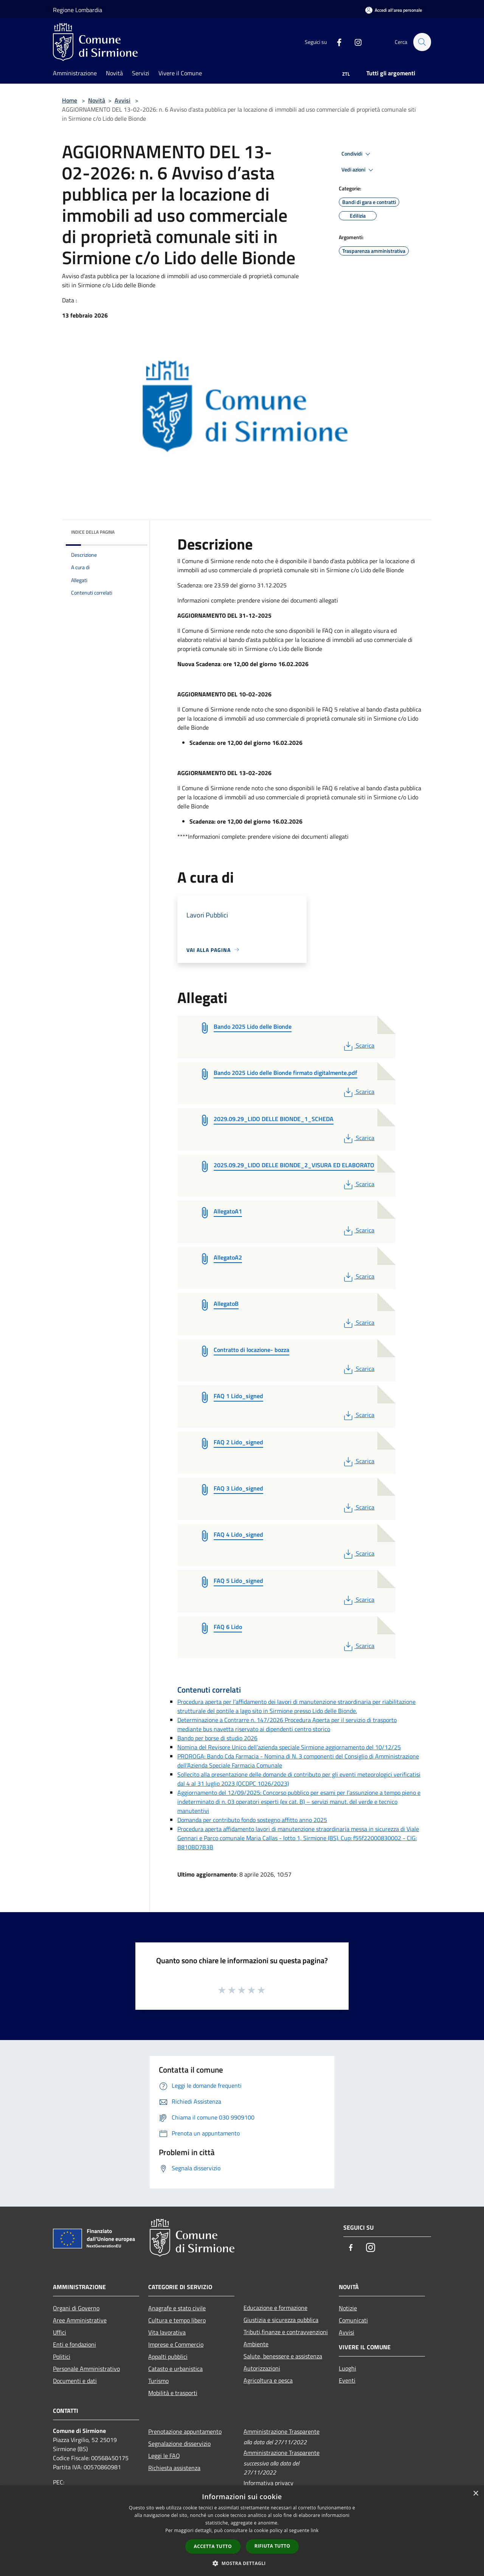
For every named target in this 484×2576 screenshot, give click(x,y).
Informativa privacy (268, 2482)
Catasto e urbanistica (175, 2368)
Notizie (348, 2308)
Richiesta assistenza (174, 2467)
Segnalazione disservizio (179, 2443)
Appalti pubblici (168, 2356)
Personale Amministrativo (86, 2368)
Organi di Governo (76, 2308)
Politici (61, 2356)
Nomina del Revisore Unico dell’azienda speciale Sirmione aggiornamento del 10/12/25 (289, 1747)
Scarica (358, 1045)
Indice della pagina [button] (93, 532)
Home (69, 100)
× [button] (475, 2494)
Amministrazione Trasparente (282, 2431)
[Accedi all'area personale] (393, 10)
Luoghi (347, 2368)
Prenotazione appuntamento (185, 2431)
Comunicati (353, 2320)
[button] (242, 2563)
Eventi (347, 2380)
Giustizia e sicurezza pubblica (281, 2319)
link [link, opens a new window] (315, 2530)
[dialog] (242, 2531)
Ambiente (256, 2344)
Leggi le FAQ (164, 2455)
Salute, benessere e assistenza (283, 2356)
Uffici (59, 2332)
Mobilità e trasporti (172, 2392)
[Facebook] (335, 41)
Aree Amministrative (80, 2320)
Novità (96, 100)
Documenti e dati (75, 2380)
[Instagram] (354, 41)
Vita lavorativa (167, 2332)
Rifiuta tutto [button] (272, 2546)
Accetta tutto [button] (213, 2546)
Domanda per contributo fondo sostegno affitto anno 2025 (252, 1819)
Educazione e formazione (275, 2307)
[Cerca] (422, 42)
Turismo (158, 2380)
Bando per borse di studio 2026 (217, 1738)
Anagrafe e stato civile (177, 2308)
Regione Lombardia (77, 9)
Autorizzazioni (262, 2368)
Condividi (356, 154)
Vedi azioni (358, 169)
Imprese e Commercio (175, 2344)
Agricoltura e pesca (268, 2380)
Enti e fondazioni (74, 2344)
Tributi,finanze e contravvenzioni (286, 2331)
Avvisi (122, 100)
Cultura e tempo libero (177, 2320)
